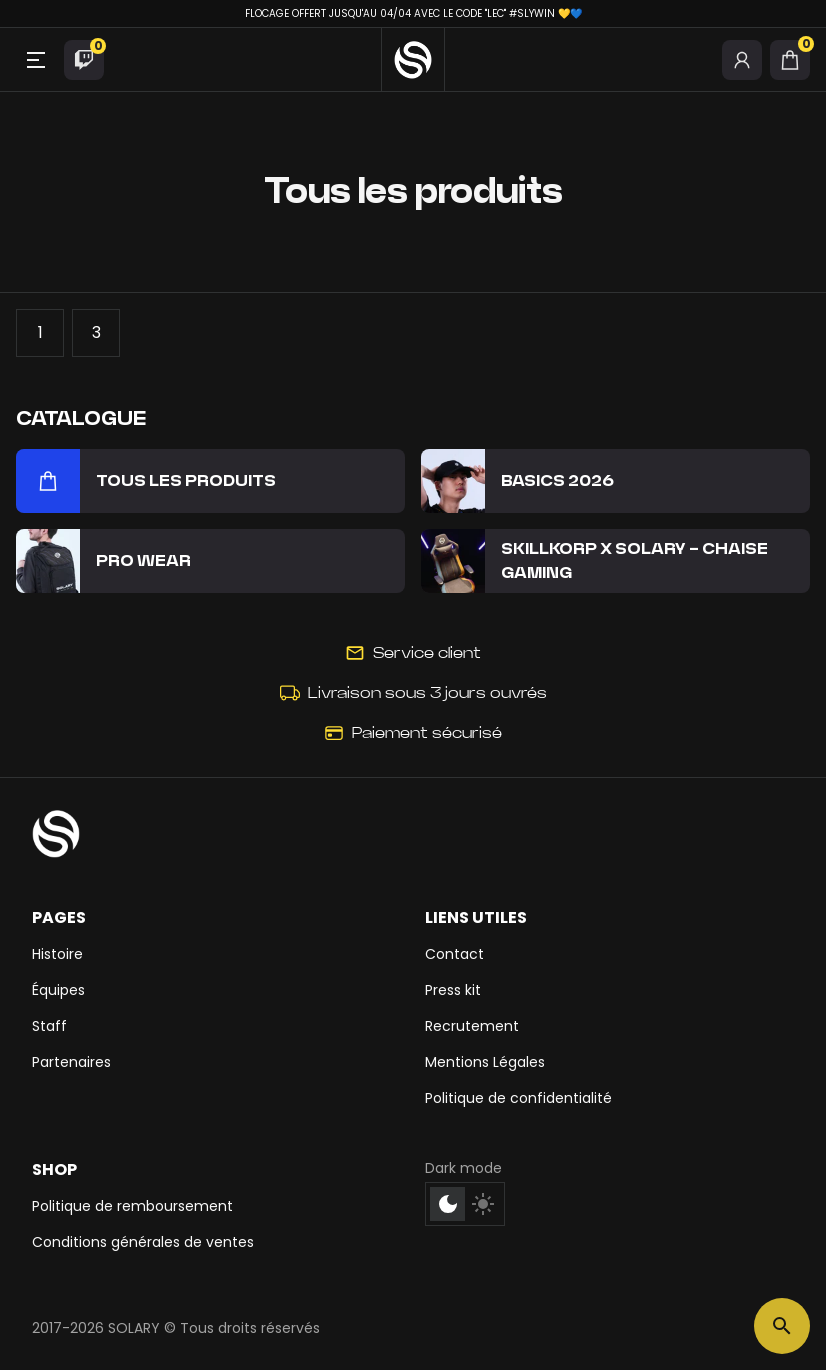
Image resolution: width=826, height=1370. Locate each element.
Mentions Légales (485, 1062)
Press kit (453, 990)
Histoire (57, 954)
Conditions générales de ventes (143, 1242)
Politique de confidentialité (518, 1098)
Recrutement (472, 1026)
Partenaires (71, 1062)
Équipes (58, 990)
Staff (49, 1026)
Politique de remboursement (132, 1206)
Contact (454, 954)
